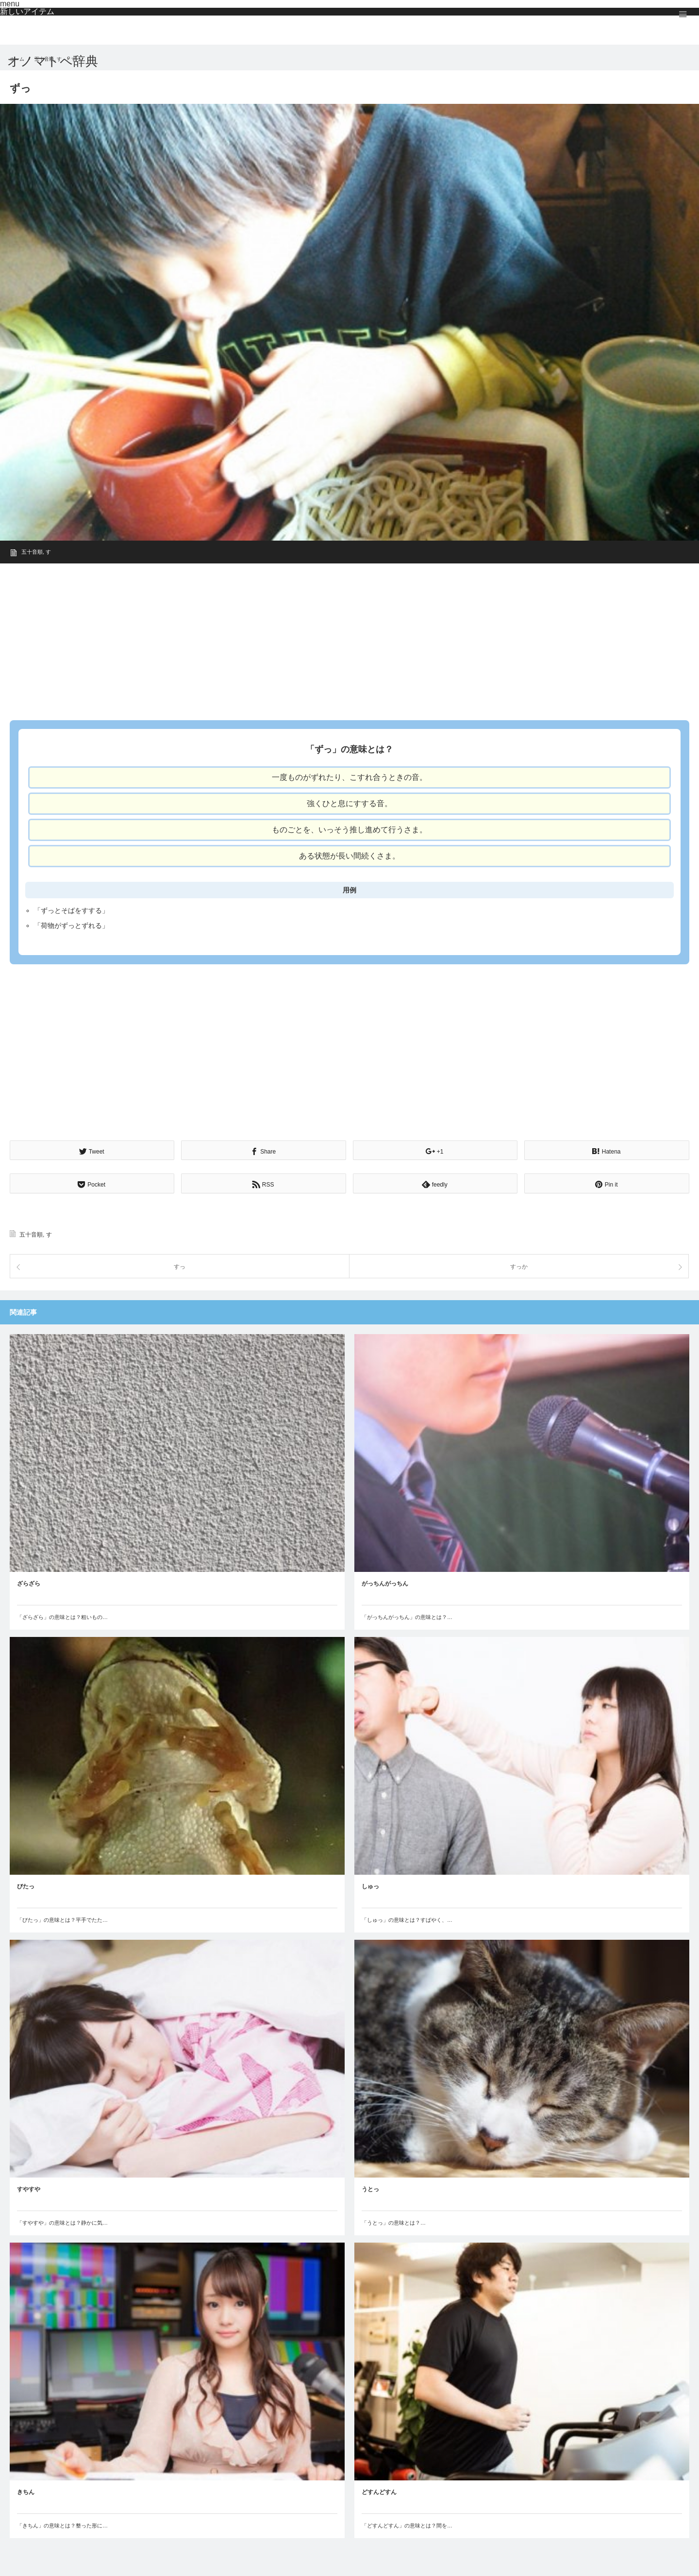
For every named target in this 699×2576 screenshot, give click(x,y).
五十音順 (32, 552)
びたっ (25, 1885)
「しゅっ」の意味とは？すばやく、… (407, 1919)
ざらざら (28, 1582)
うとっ (370, 2188)
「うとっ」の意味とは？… (394, 2222)
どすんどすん (379, 2491)
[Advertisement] (301, 639)
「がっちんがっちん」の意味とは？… (407, 1616)
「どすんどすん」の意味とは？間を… (407, 2524)
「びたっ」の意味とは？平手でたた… (62, 1919)
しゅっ (370, 1885)
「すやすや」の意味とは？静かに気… (62, 2222)
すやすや (28, 2188)
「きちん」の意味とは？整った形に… (62, 2524)
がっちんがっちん (385, 1582)
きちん (25, 2491)
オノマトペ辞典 (52, 61)
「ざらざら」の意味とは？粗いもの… (62, 1616)
